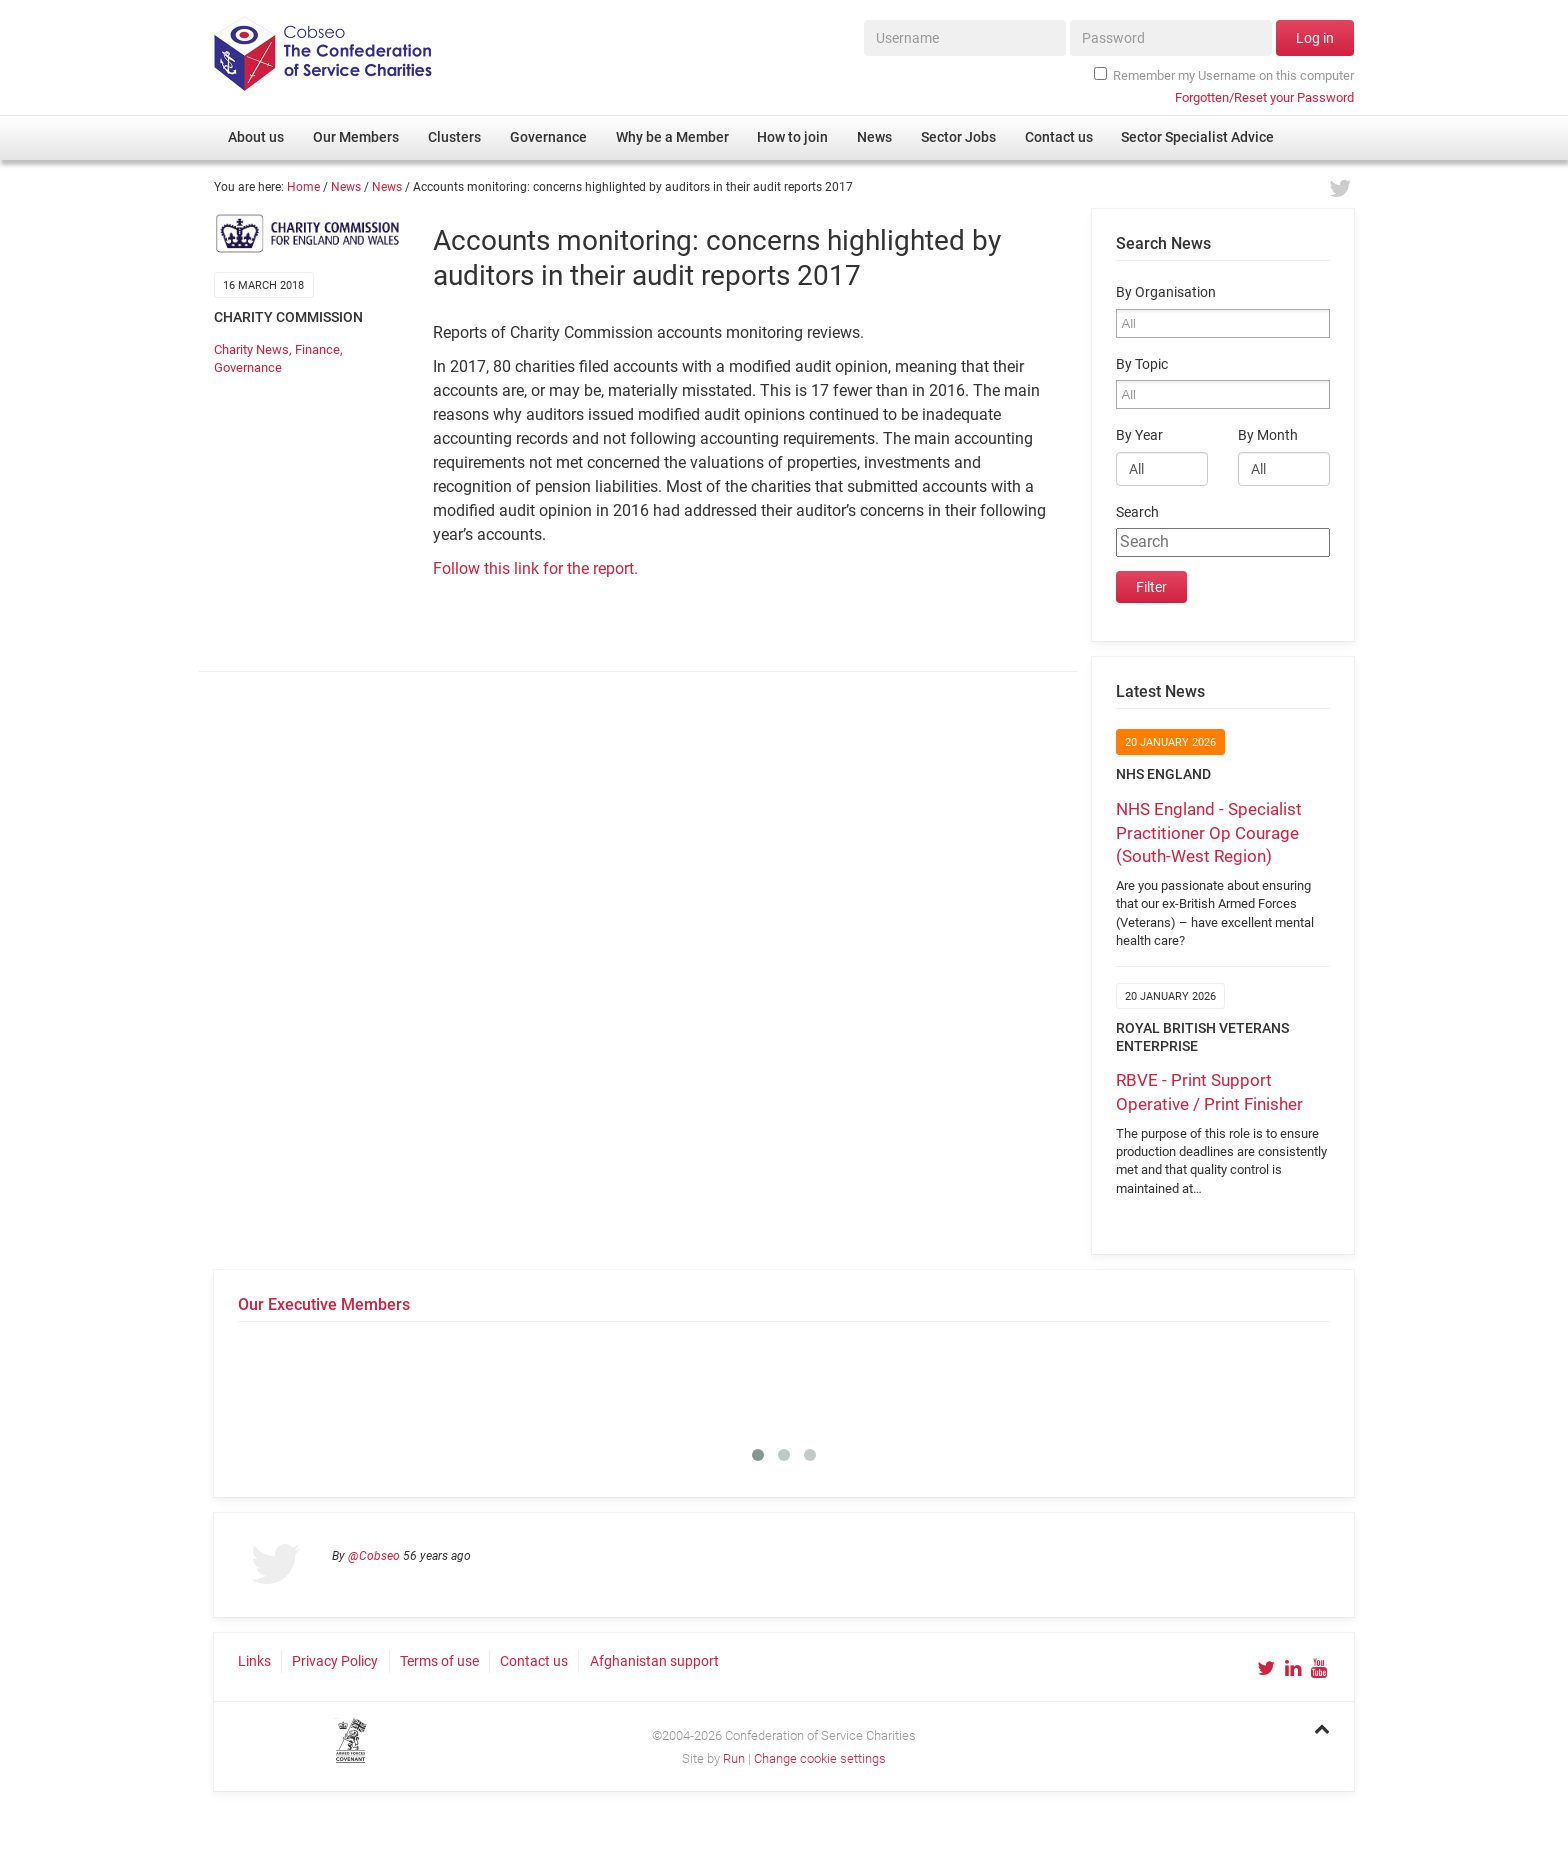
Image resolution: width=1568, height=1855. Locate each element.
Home (303, 187)
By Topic (1142, 364)
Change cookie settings (820, 1758)
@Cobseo (374, 1556)
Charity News (251, 349)
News (346, 187)
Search (1137, 512)
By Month (1268, 435)
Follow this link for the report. (535, 568)
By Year (1139, 435)
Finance (317, 349)
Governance (248, 367)
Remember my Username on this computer (1224, 75)
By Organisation (1166, 292)
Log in (1315, 38)
